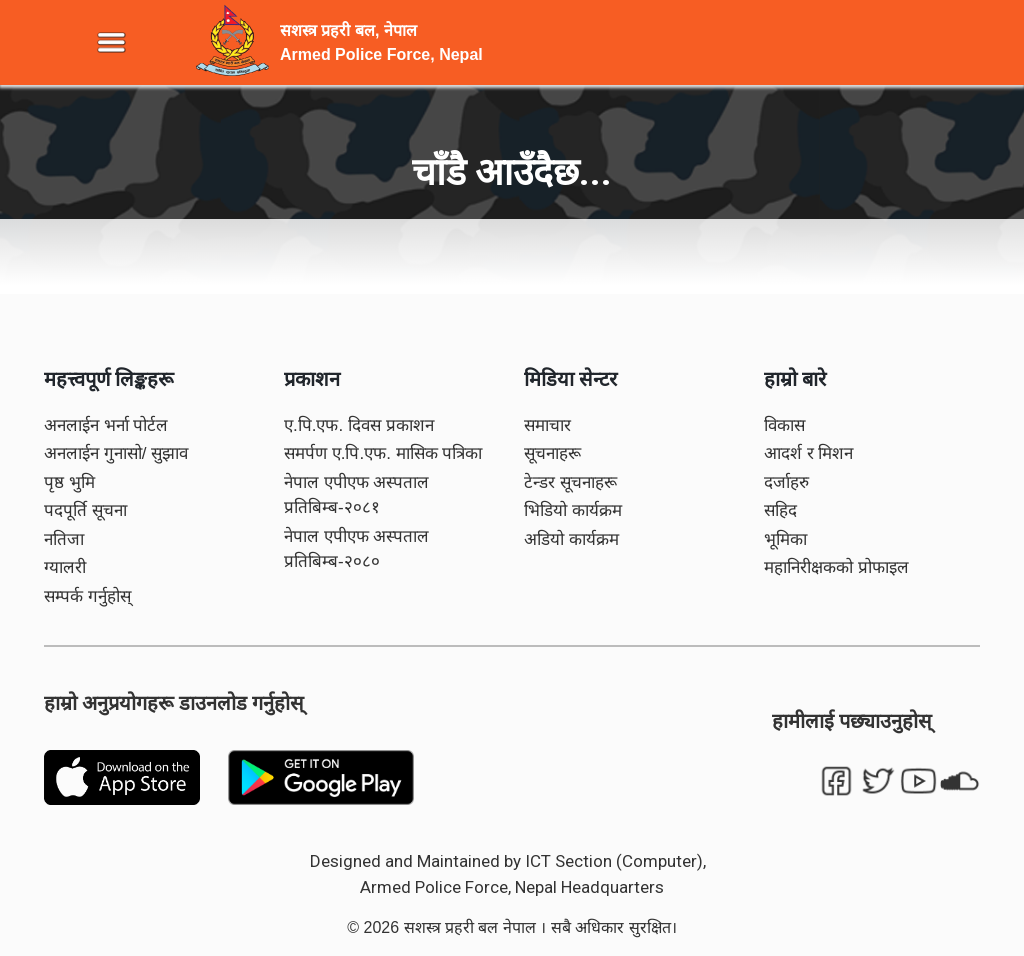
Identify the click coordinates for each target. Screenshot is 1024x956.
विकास (784, 425)
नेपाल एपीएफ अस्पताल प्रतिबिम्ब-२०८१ (356, 495)
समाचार (547, 425)
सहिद (780, 510)
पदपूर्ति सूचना (85, 510)
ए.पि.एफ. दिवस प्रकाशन (359, 425)
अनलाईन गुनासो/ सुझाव (116, 453)
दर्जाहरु (786, 482)
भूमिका (785, 539)
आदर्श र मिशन (808, 453)
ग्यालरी (65, 567)
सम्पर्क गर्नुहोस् (87, 596)
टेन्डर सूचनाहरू (570, 482)
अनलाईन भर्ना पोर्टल (106, 425)
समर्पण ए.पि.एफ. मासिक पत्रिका (383, 453)
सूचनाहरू (552, 453)
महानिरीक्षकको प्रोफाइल (836, 567)
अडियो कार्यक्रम (571, 539)
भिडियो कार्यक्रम (573, 510)
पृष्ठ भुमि (69, 482)
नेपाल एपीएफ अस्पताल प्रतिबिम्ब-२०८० (356, 549)
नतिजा (64, 539)
